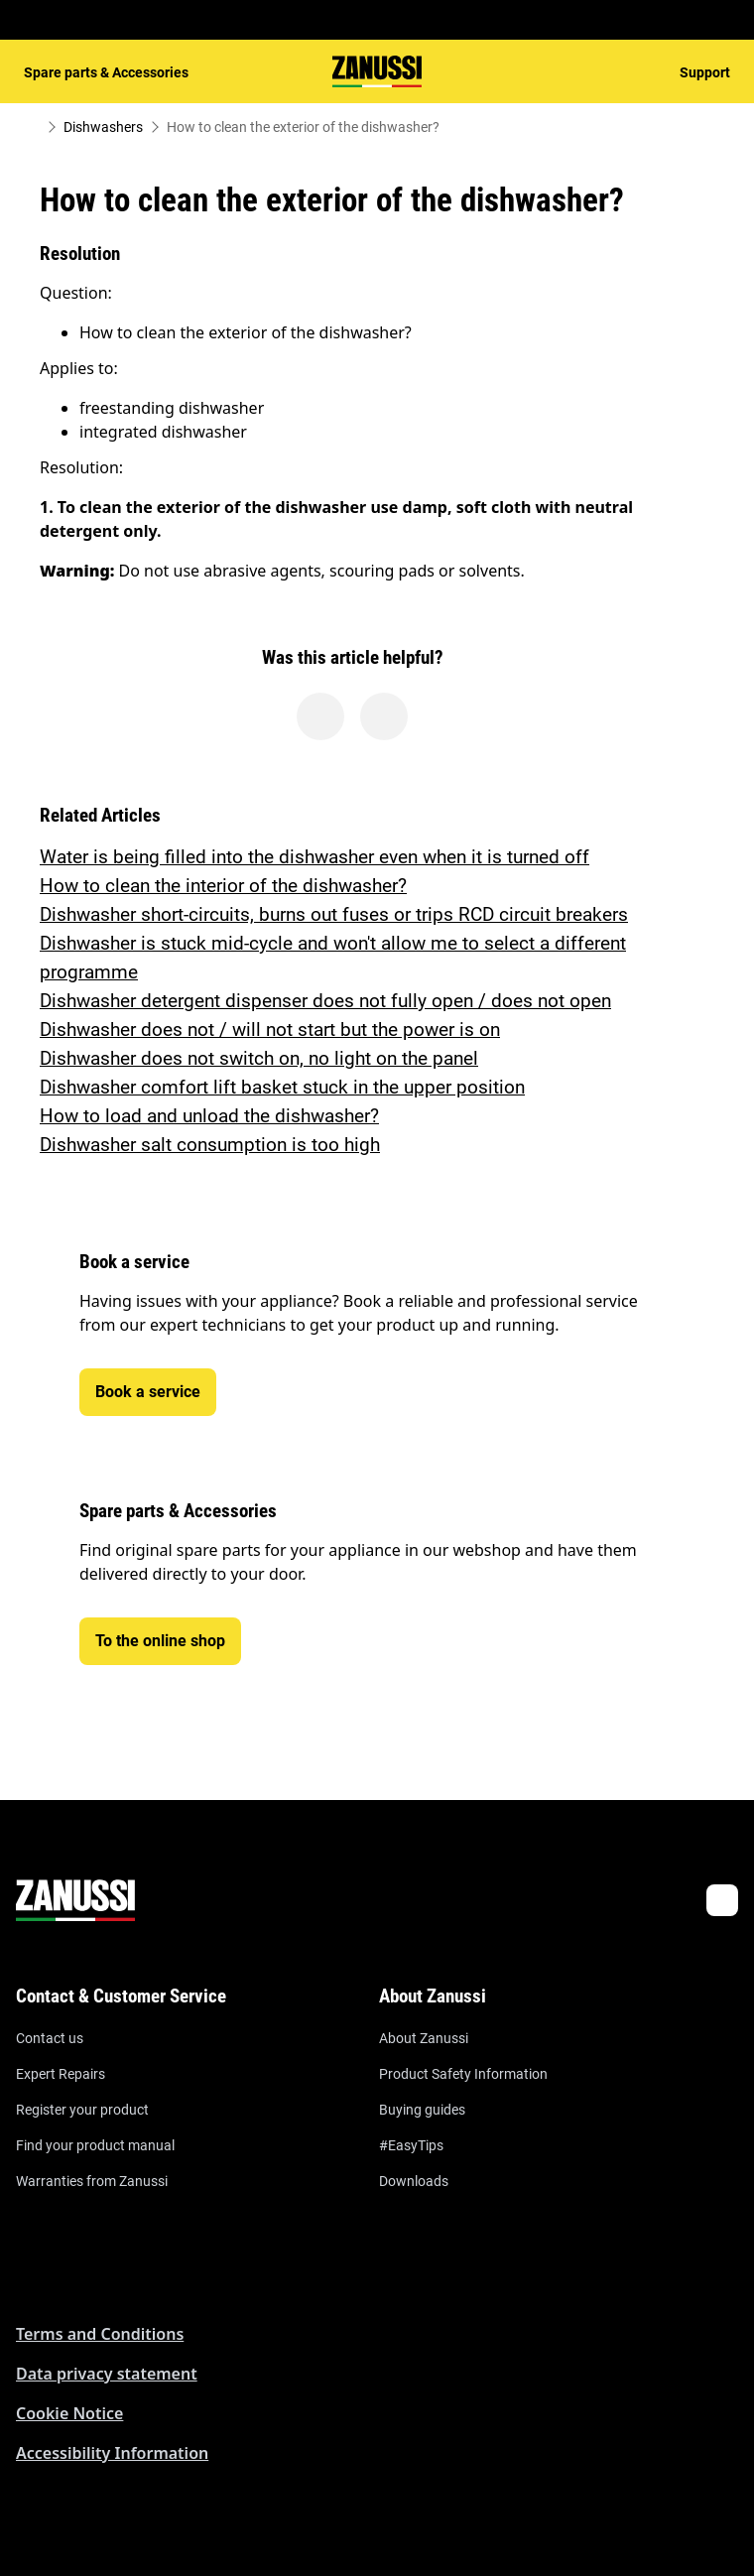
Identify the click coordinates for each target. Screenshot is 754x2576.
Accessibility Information (112, 2453)
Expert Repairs (60, 2074)
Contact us (49, 2038)
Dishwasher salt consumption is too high (210, 1144)
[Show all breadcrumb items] (32, 127)
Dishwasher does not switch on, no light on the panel (259, 1058)
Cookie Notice (69, 2413)
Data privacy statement (106, 2373)
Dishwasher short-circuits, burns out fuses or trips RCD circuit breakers (334, 914)
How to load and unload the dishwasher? (209, 1115)
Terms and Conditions (100, 2334)
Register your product (82, 2110)
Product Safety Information (463, 2074)
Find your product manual (95, 2145)
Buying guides (422, 2110)
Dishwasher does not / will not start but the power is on (270, 1029)
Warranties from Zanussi (92, 2181)
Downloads (413, 2181)
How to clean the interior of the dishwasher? (223, 885)
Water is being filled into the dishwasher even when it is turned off (314, 856)
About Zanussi (423, 2038)
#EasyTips (411, 2145)
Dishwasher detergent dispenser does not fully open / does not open (325, 1000)
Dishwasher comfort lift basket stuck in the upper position (282, 1087)
